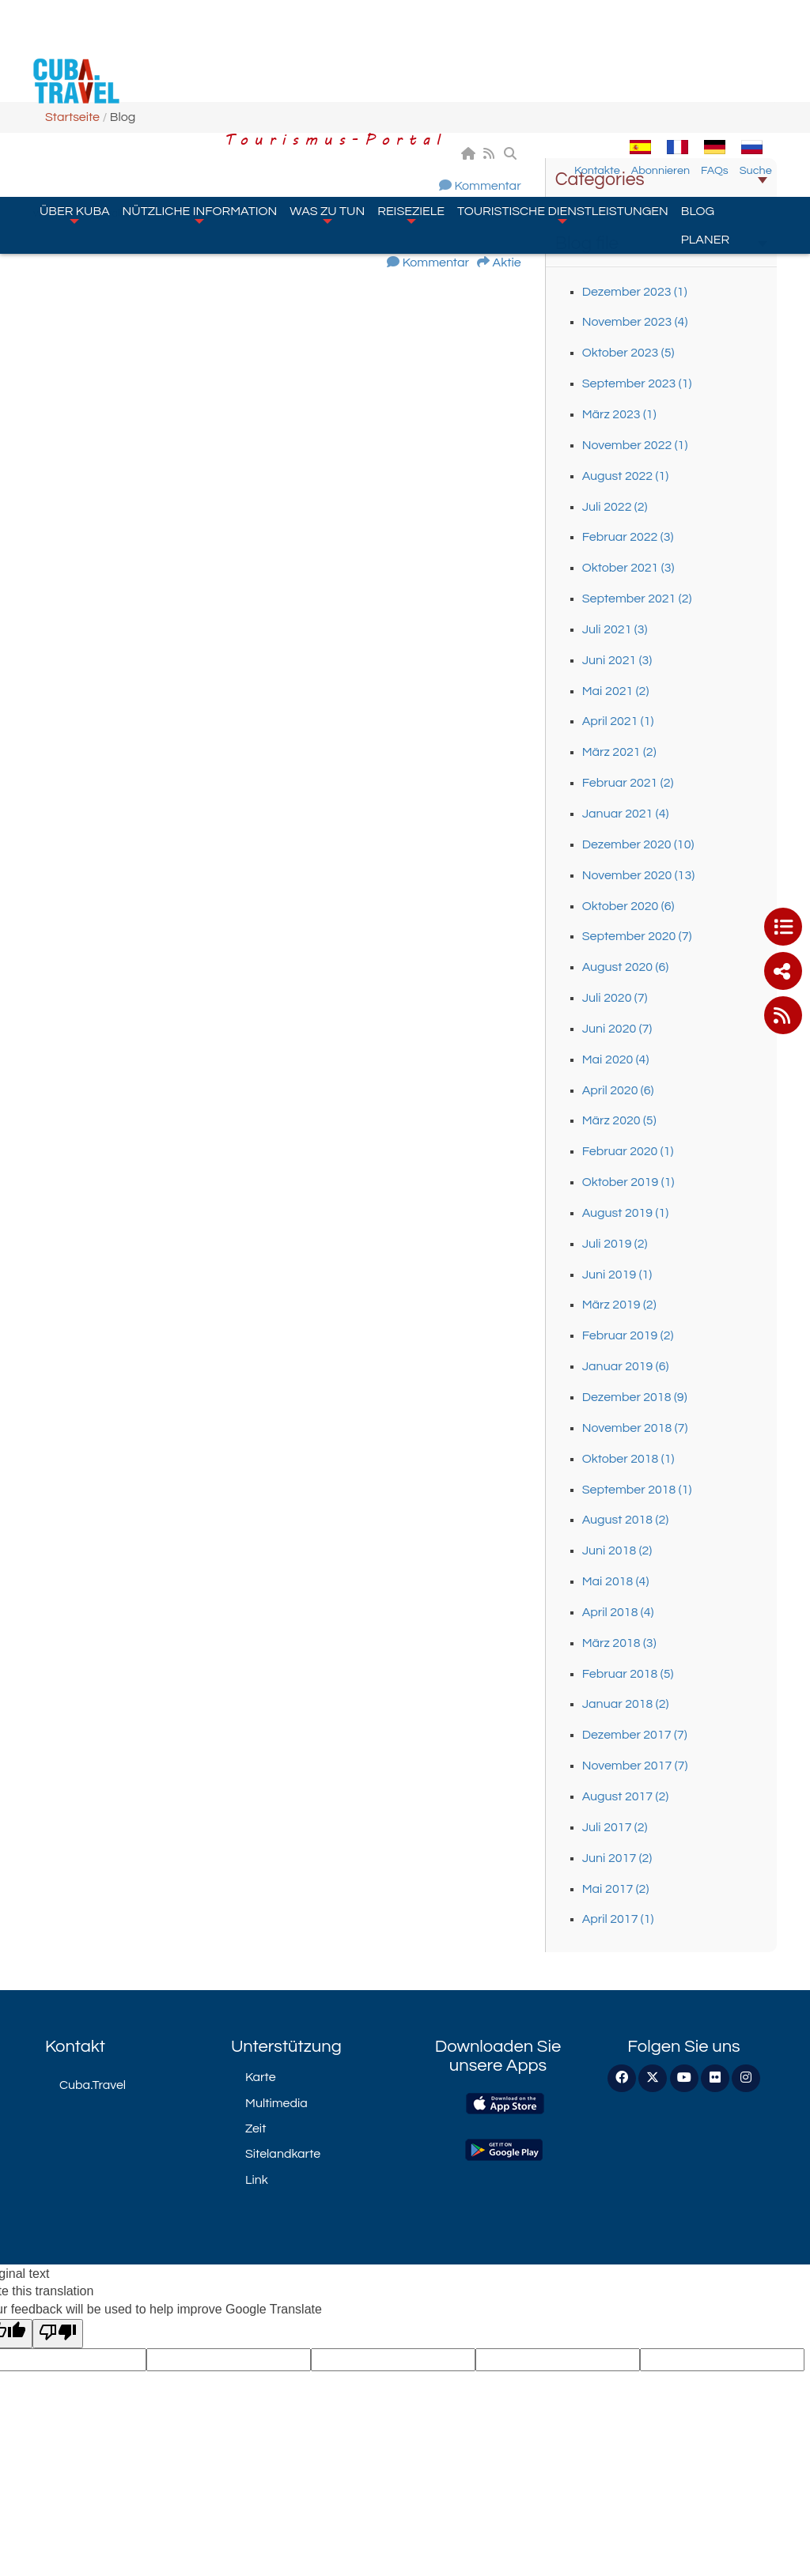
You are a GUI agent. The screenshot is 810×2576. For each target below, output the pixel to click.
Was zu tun (327, 123)
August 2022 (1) (625, 476)
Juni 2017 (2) (617, 1858)
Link (256, 2180)
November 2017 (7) (635, 1765)
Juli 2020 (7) (615, 997)
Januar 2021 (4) (625, 813)
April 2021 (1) (618, 721)
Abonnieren (674, 80)
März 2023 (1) (619, 414)
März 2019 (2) (619, 1304)
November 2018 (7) (635, 1428)
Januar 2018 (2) (625, 1704)
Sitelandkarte (282, 2153)
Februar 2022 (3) (628, 537)
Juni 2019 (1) (617, 1274)
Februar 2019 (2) (628, 1335)
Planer (705, 148)
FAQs (729, 80)
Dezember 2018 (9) (634, 1397)
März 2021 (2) (619, 752)
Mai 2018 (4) (615, 1581)
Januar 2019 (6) (625, 1366)
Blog (697, 120)
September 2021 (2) (637, 598)
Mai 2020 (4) (615, 1059)
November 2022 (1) (635, 445)
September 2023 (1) (637, 383)
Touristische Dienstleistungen (562, 123)
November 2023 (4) (635, 321)
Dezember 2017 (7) (634, 1734)
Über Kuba (75, 123)
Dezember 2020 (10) (638, 844)
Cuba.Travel (92, 2085)
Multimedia (276, 2103)
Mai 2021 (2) (615, 691)
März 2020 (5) (619, 1120)
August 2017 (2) (625, 1796)
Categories (661, 179)
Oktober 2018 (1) (628, 1458)
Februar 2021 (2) (628, 782)
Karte (260, 2077)
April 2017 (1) (618, 1919)
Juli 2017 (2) (615, 1827)
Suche (770, 80)
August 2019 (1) (625, 1213)
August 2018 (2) (625, 1519)
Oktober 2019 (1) (628, 1182)
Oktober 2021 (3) (628, 567)
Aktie (507, 262)
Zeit (255, 2128)
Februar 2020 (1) (628, 1151)
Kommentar (487, 185)
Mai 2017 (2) (615, 1889)
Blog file (661, 243)
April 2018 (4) (618, 1612)
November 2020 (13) (638, 875)
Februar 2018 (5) (628, 1674)
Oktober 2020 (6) (628, 906)
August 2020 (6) (625, 967)
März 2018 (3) (619, 1643)
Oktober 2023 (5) (628, 352)
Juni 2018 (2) (617, 1550)
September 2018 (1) (637, 1489)
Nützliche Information (200, 123)
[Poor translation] (57, 2333)
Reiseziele (411, 123)
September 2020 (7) (637, 936)
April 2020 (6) (618, 1090)
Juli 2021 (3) (615, 629)
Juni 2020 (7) (617, 1028)
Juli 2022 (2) (615, 506)
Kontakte (611, 80)
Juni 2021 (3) (617, 660)
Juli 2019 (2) (615, 1243)
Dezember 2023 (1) (634, 291)
